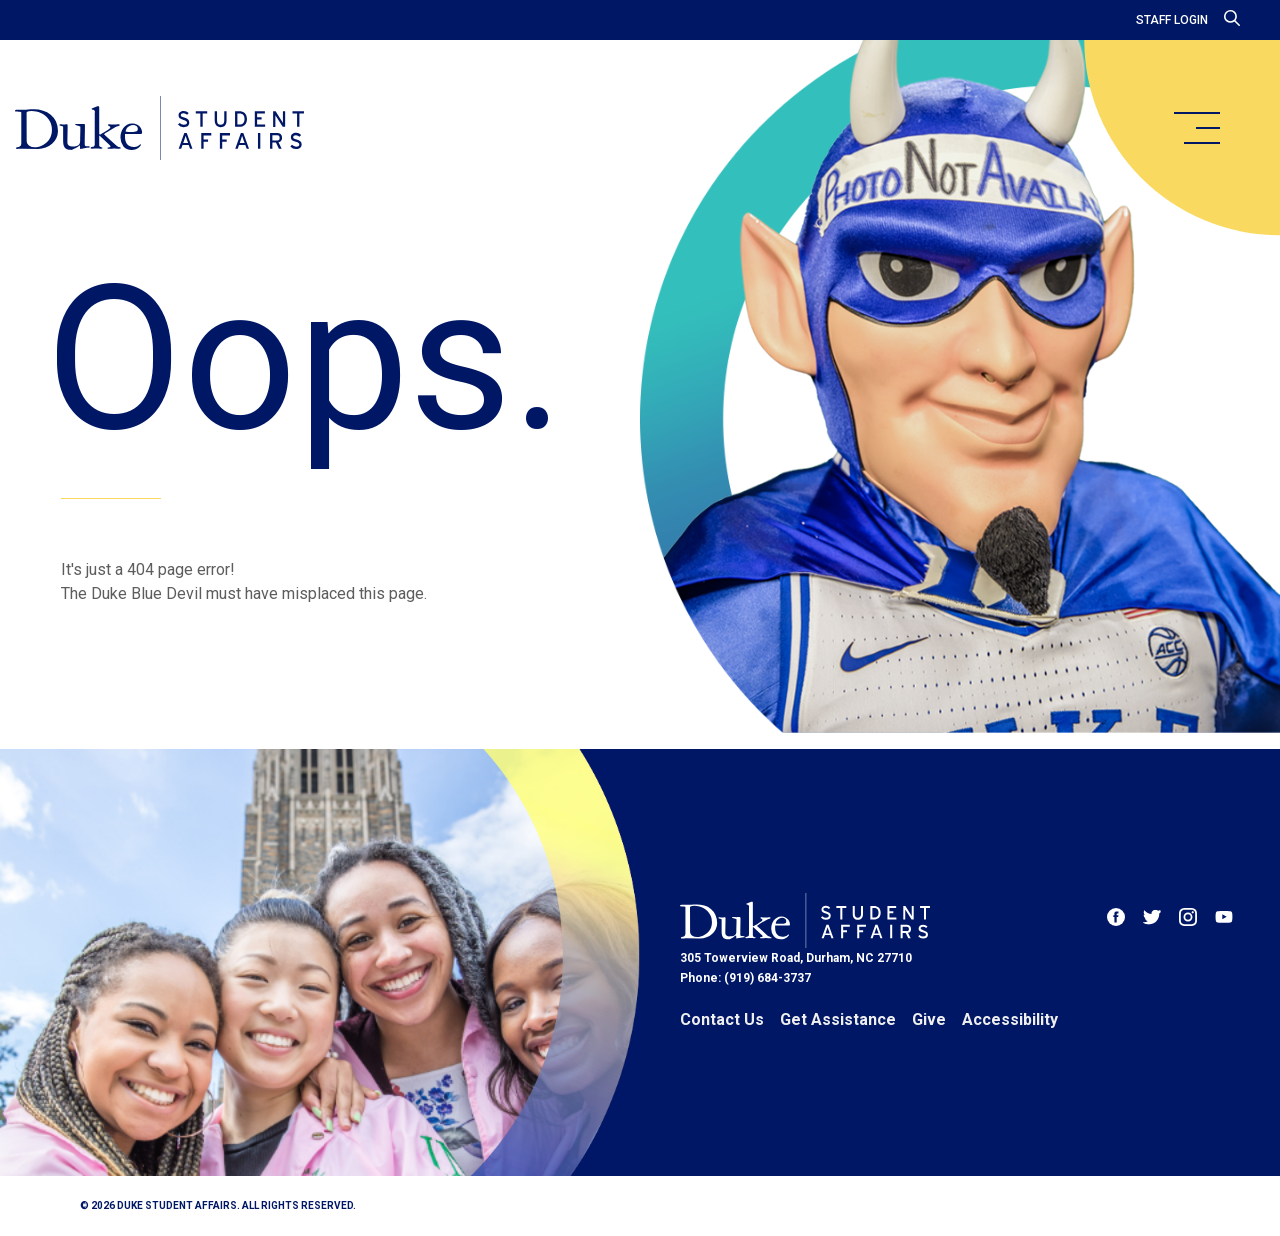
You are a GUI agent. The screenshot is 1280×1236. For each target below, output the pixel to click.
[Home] (162, 130)
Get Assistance (838, 1019)
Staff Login (1172, 20)
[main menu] (1196, 128)
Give (929, 1019)
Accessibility (1010, 1019)
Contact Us (722, 1019)
